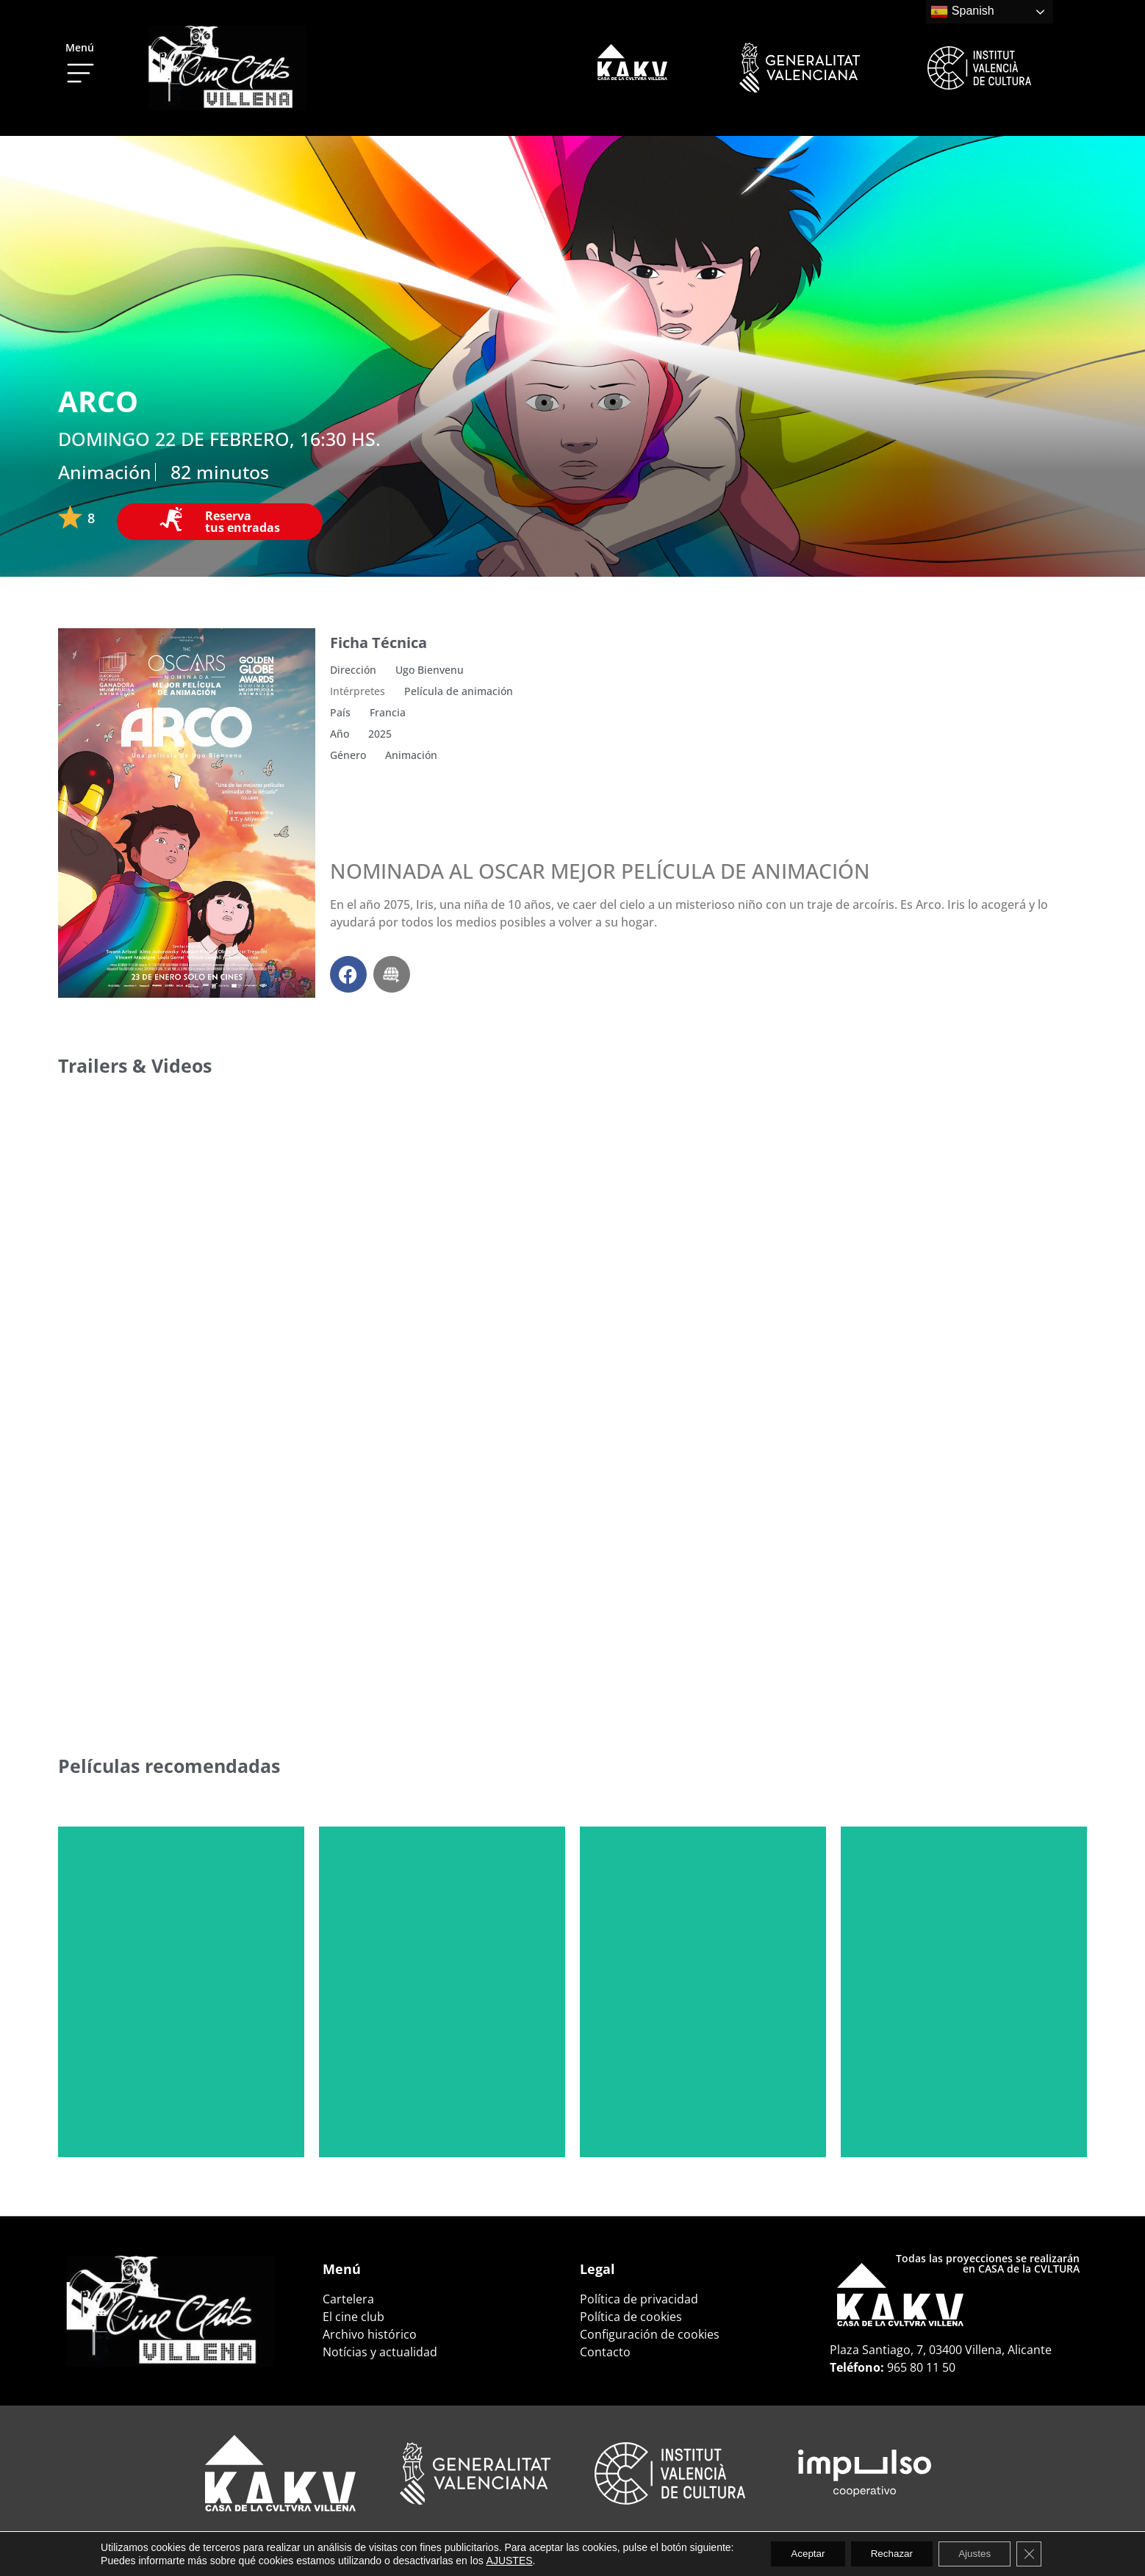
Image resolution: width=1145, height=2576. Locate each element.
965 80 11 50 (921, 2367)
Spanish (962, 12)
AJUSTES (499, 2560)
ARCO (98, 400)
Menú (79, 47)
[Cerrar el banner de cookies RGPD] (1037, 2553)
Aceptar (801, 2553)
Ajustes (980, 2553)
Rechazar (891, 2553)
